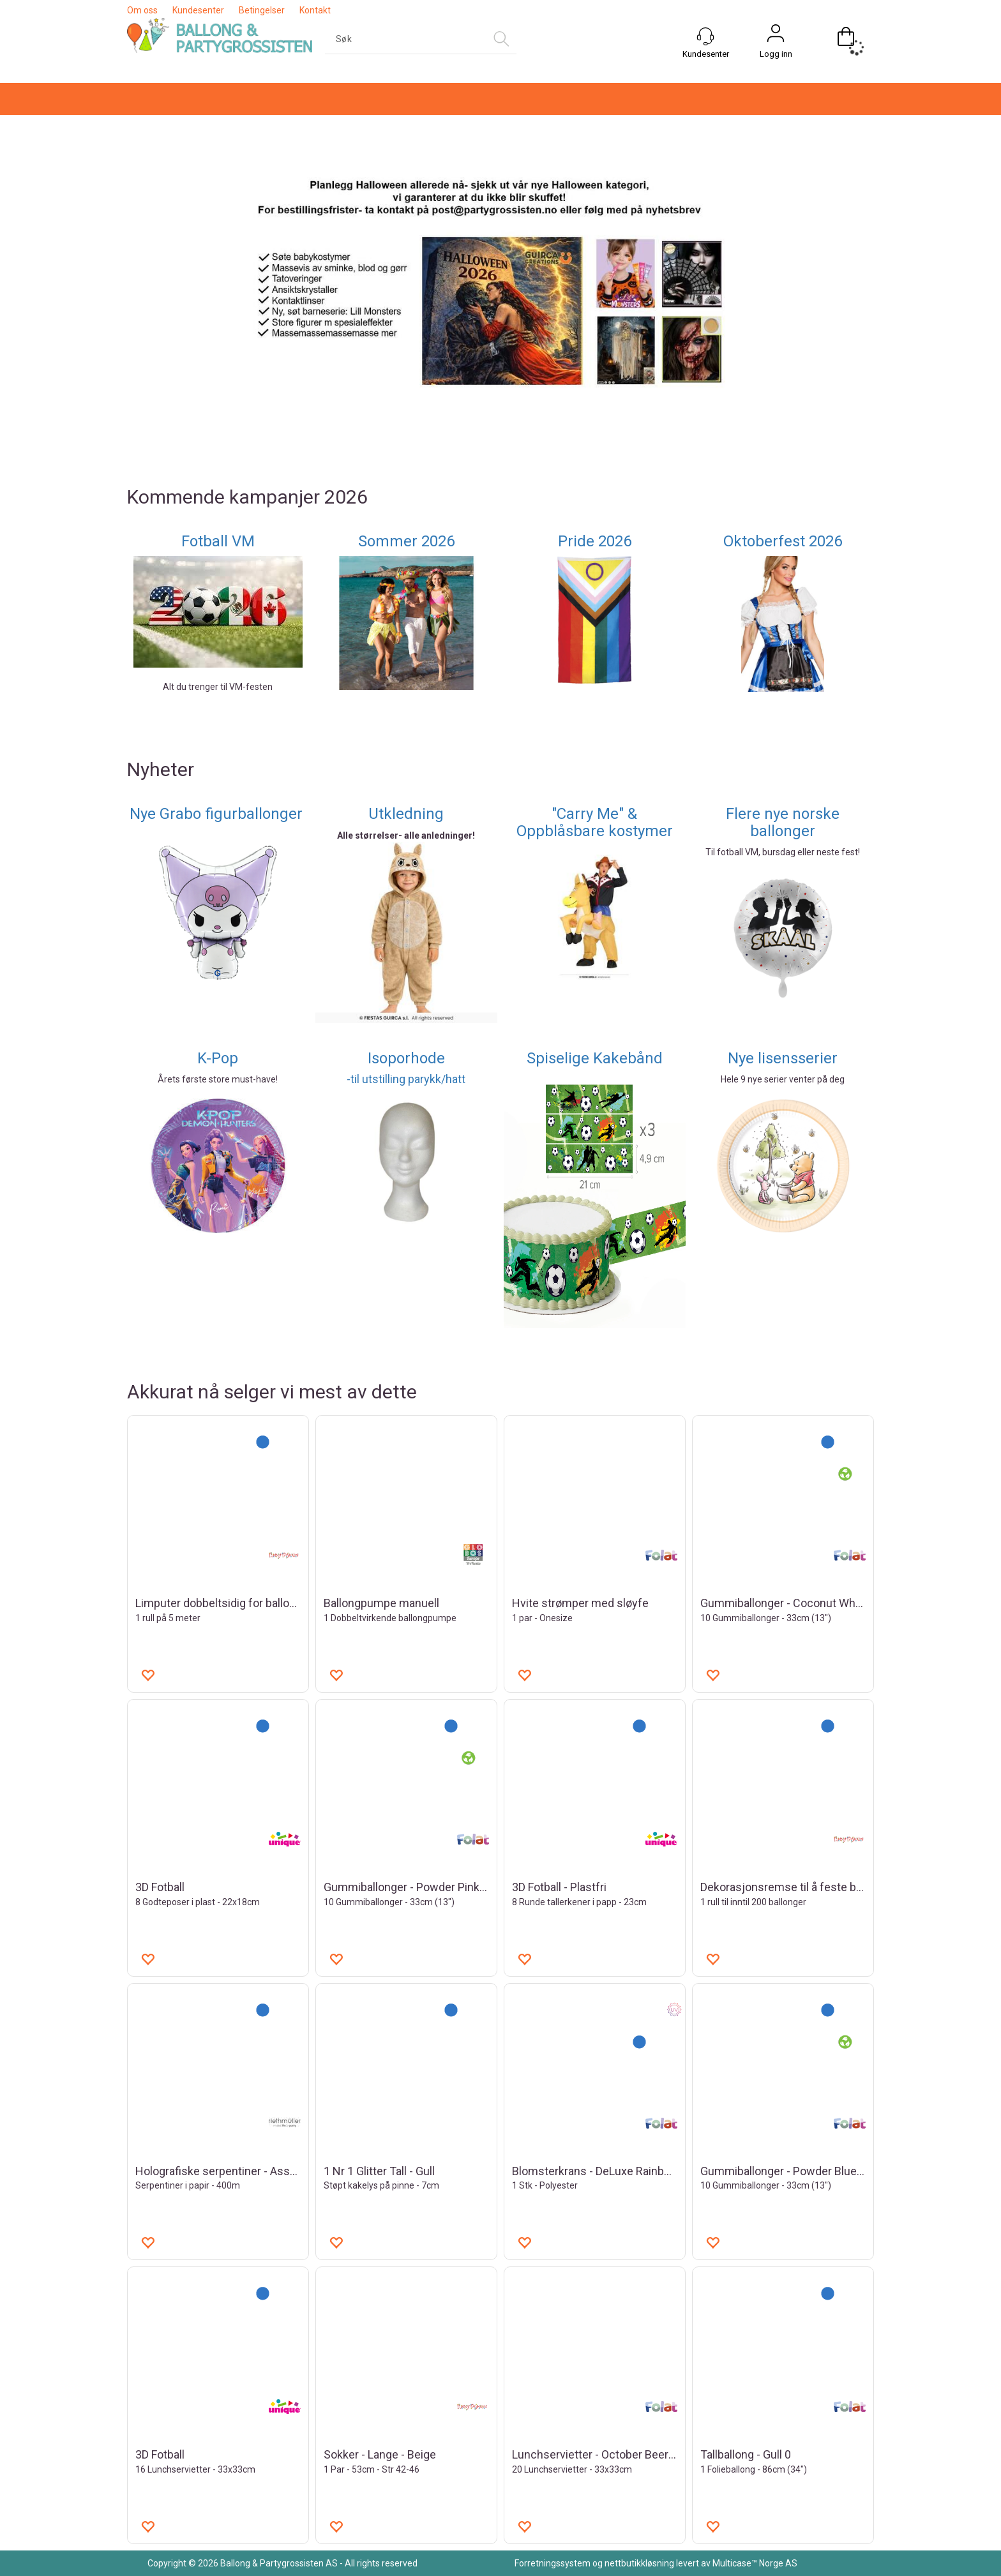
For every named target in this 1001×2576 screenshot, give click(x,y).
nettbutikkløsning (639, 2563)
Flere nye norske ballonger (782, 822)
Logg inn (776, 54)
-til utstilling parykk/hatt (406, 1079)
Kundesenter (198, 10)
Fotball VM (218, 541)
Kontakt (315, 10)
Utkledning (406, 814)
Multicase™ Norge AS (754, 2563)
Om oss (142, 10)
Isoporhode (406, 1058)
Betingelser (262, 10)
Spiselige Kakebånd (595, 1058)
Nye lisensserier (783, 1058)
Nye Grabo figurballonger (218, 814)
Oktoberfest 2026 (782, 541)
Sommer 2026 (406, 541)
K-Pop (217, 1058)
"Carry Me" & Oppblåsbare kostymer (594, 822)
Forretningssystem (553, 2563)
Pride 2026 (594, 541)
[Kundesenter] (705, 36)
